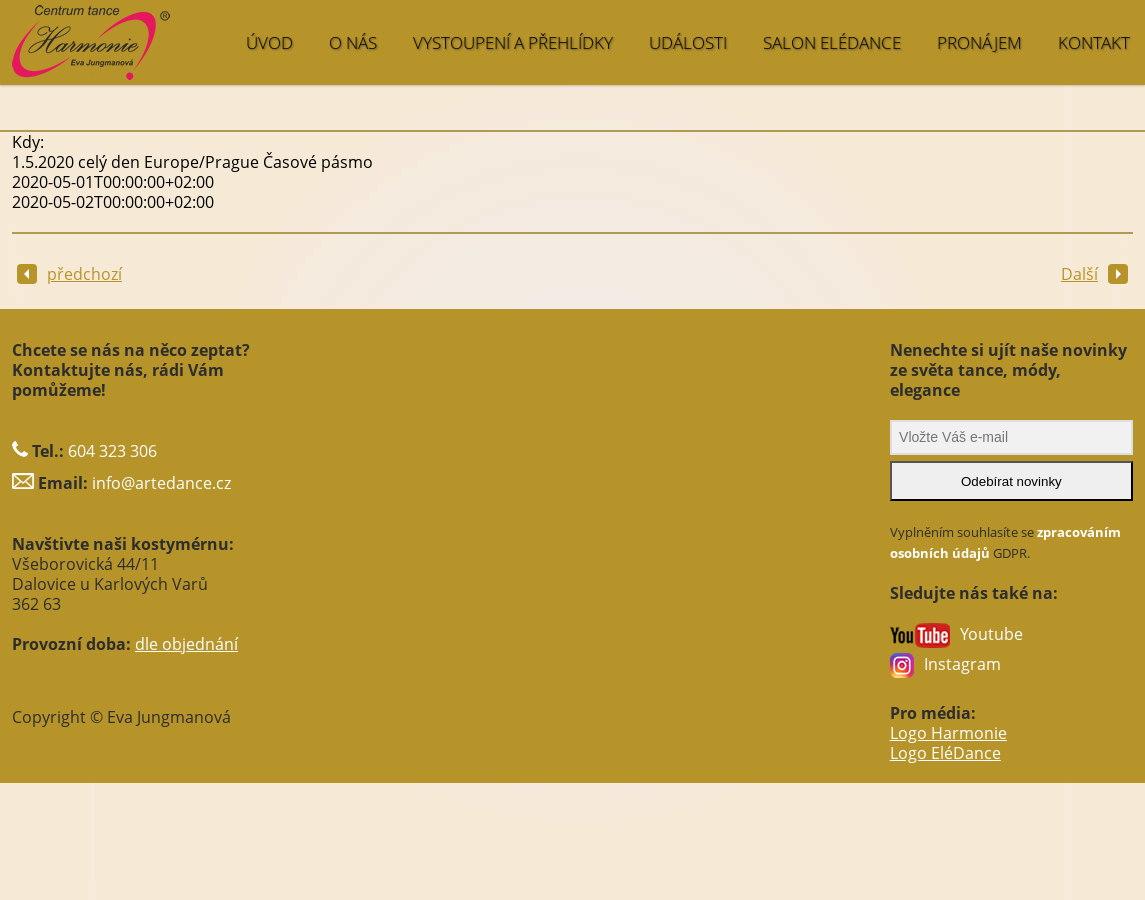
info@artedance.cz (161, 483)
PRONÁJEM (979, 42)
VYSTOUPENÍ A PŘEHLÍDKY (513, 42)
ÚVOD (269, 42)
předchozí (69, 274)
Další (1094, 274)
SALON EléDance (832, 42)
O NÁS (353, 42)
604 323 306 (112, 451)
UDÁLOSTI (688, 42)
